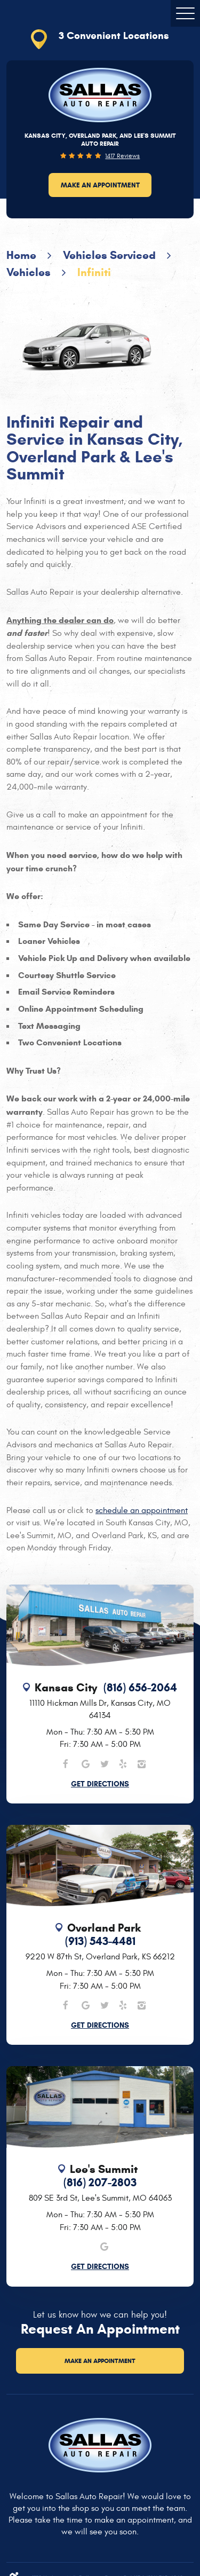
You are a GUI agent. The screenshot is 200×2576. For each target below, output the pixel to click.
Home (21, 255)
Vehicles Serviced (109, 255)
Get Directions (100, 1784)
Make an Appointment (100, 185)
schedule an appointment (141, 1510)
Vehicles (28, 272)
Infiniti (94, 272)
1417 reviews (122, 156)
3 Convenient (114, 35)
